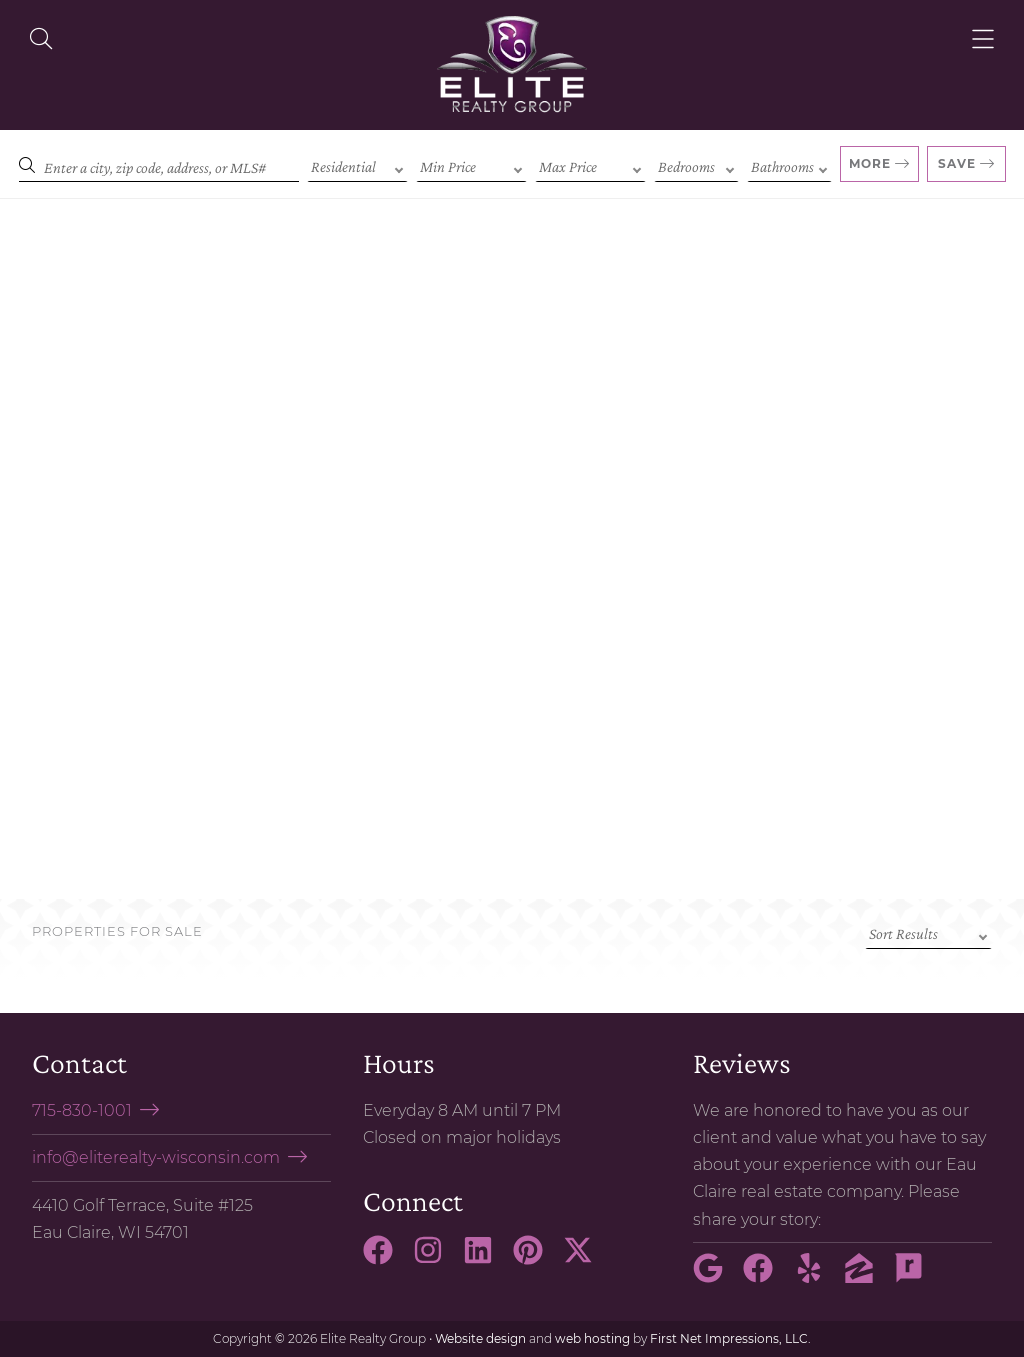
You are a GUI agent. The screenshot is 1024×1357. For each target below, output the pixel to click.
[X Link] (586, 1259)
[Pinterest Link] (536, 1259)
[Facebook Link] (386, 1259)
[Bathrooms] (789, 165)
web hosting (592, 1338)
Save (957, 163)
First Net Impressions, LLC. (730, 1338)
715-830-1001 (82, 1110)
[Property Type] (357, 165)
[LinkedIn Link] (486, 1259)
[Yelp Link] (817, 1277)
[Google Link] (716, 1277)
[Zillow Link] (867, 1277)
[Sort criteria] (928, 932)
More (870, 163)
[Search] (159, 165)
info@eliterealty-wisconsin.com (156, 1157)
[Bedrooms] (696, 165)
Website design (480, 1338)
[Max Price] (590, 165)
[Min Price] (471, 165)
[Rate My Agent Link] (917, 1277)
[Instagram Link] (436, 1259)
